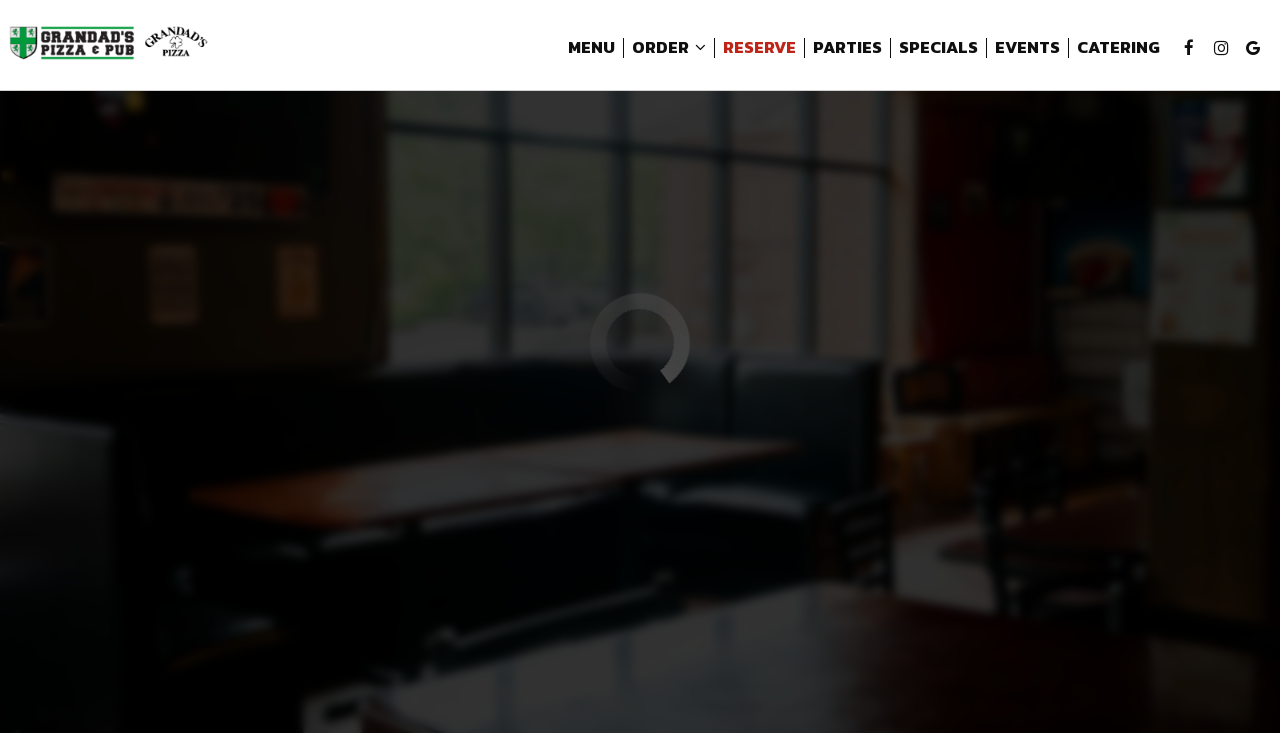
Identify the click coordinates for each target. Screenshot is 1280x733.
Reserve (755, 50)
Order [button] (665, 50)
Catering (1114, 50)
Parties (843, 50)
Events (1023, 50)
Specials (934, 50)
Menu (587, 50)
